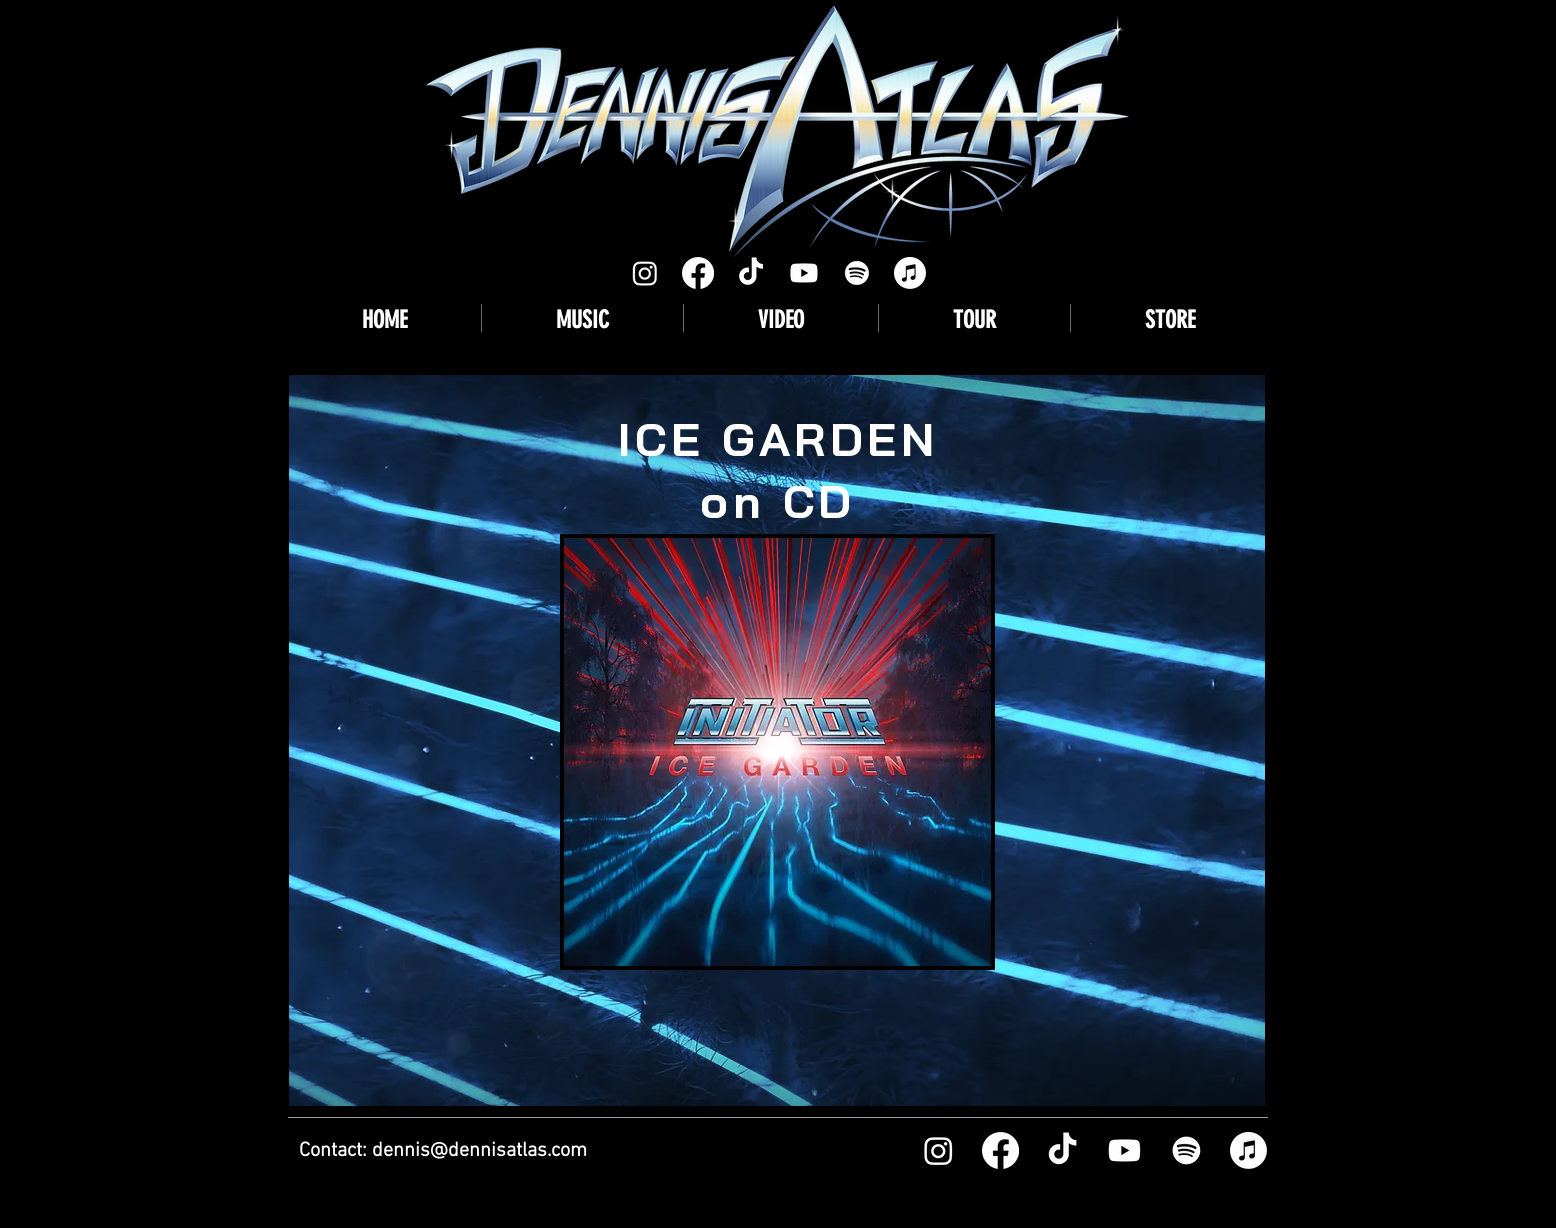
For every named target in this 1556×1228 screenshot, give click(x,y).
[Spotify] (857, 273)
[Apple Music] (910, 273)
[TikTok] (751, 273)
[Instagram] (645, 273)
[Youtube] (804, 273)
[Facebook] (698, 273)
